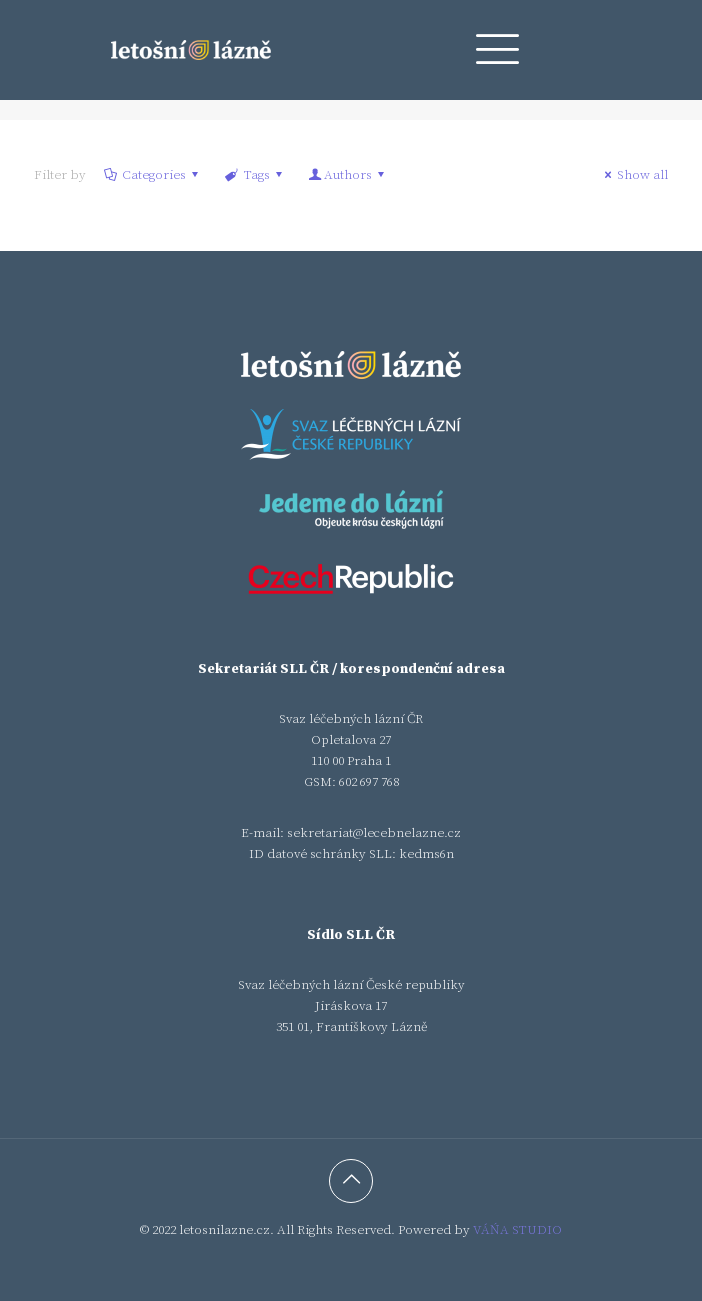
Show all (633, 175)
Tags (254, 175)
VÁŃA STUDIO (517, 1230)
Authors (348, 175)
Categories (152, 175)
